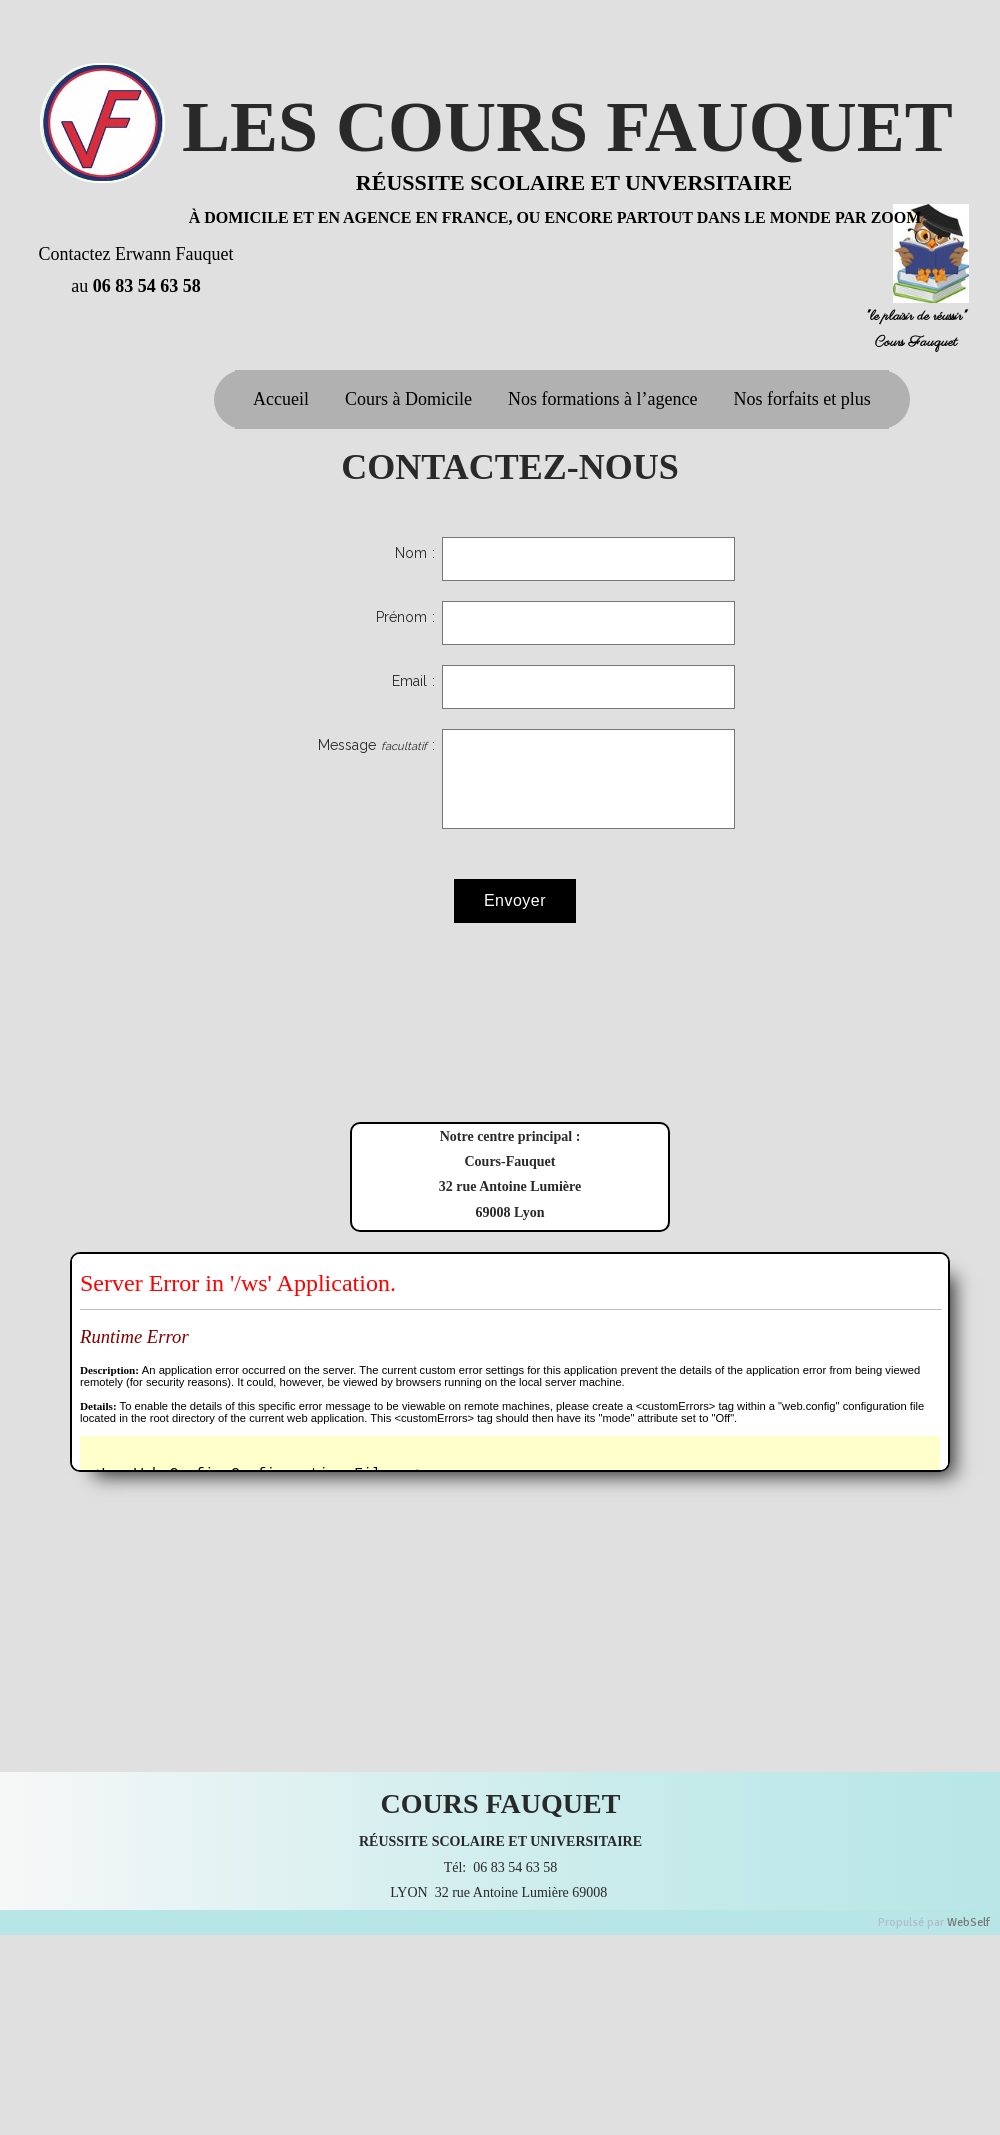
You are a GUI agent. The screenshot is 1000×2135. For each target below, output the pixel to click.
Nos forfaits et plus (801, 399)
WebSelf (968, 1922)
